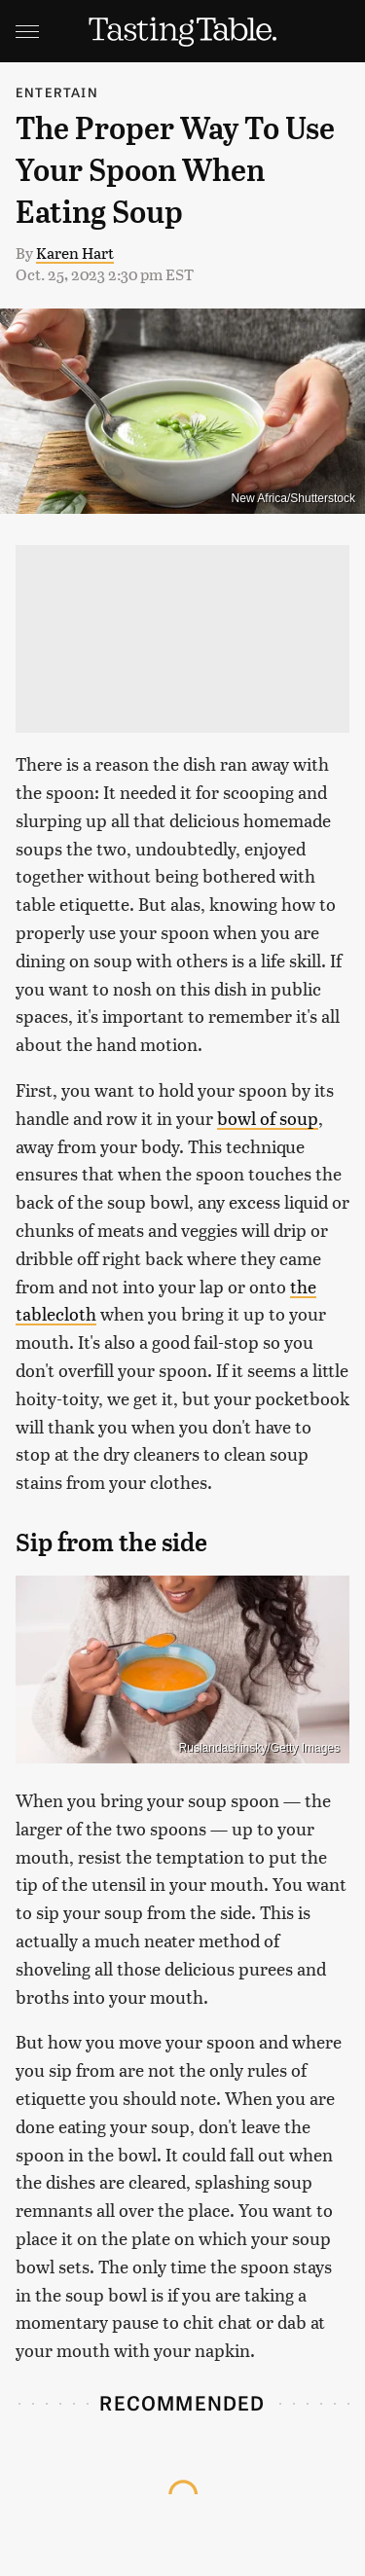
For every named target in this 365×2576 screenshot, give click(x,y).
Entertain (57, 92)
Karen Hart (75, 252)
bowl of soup (267, 1118)
